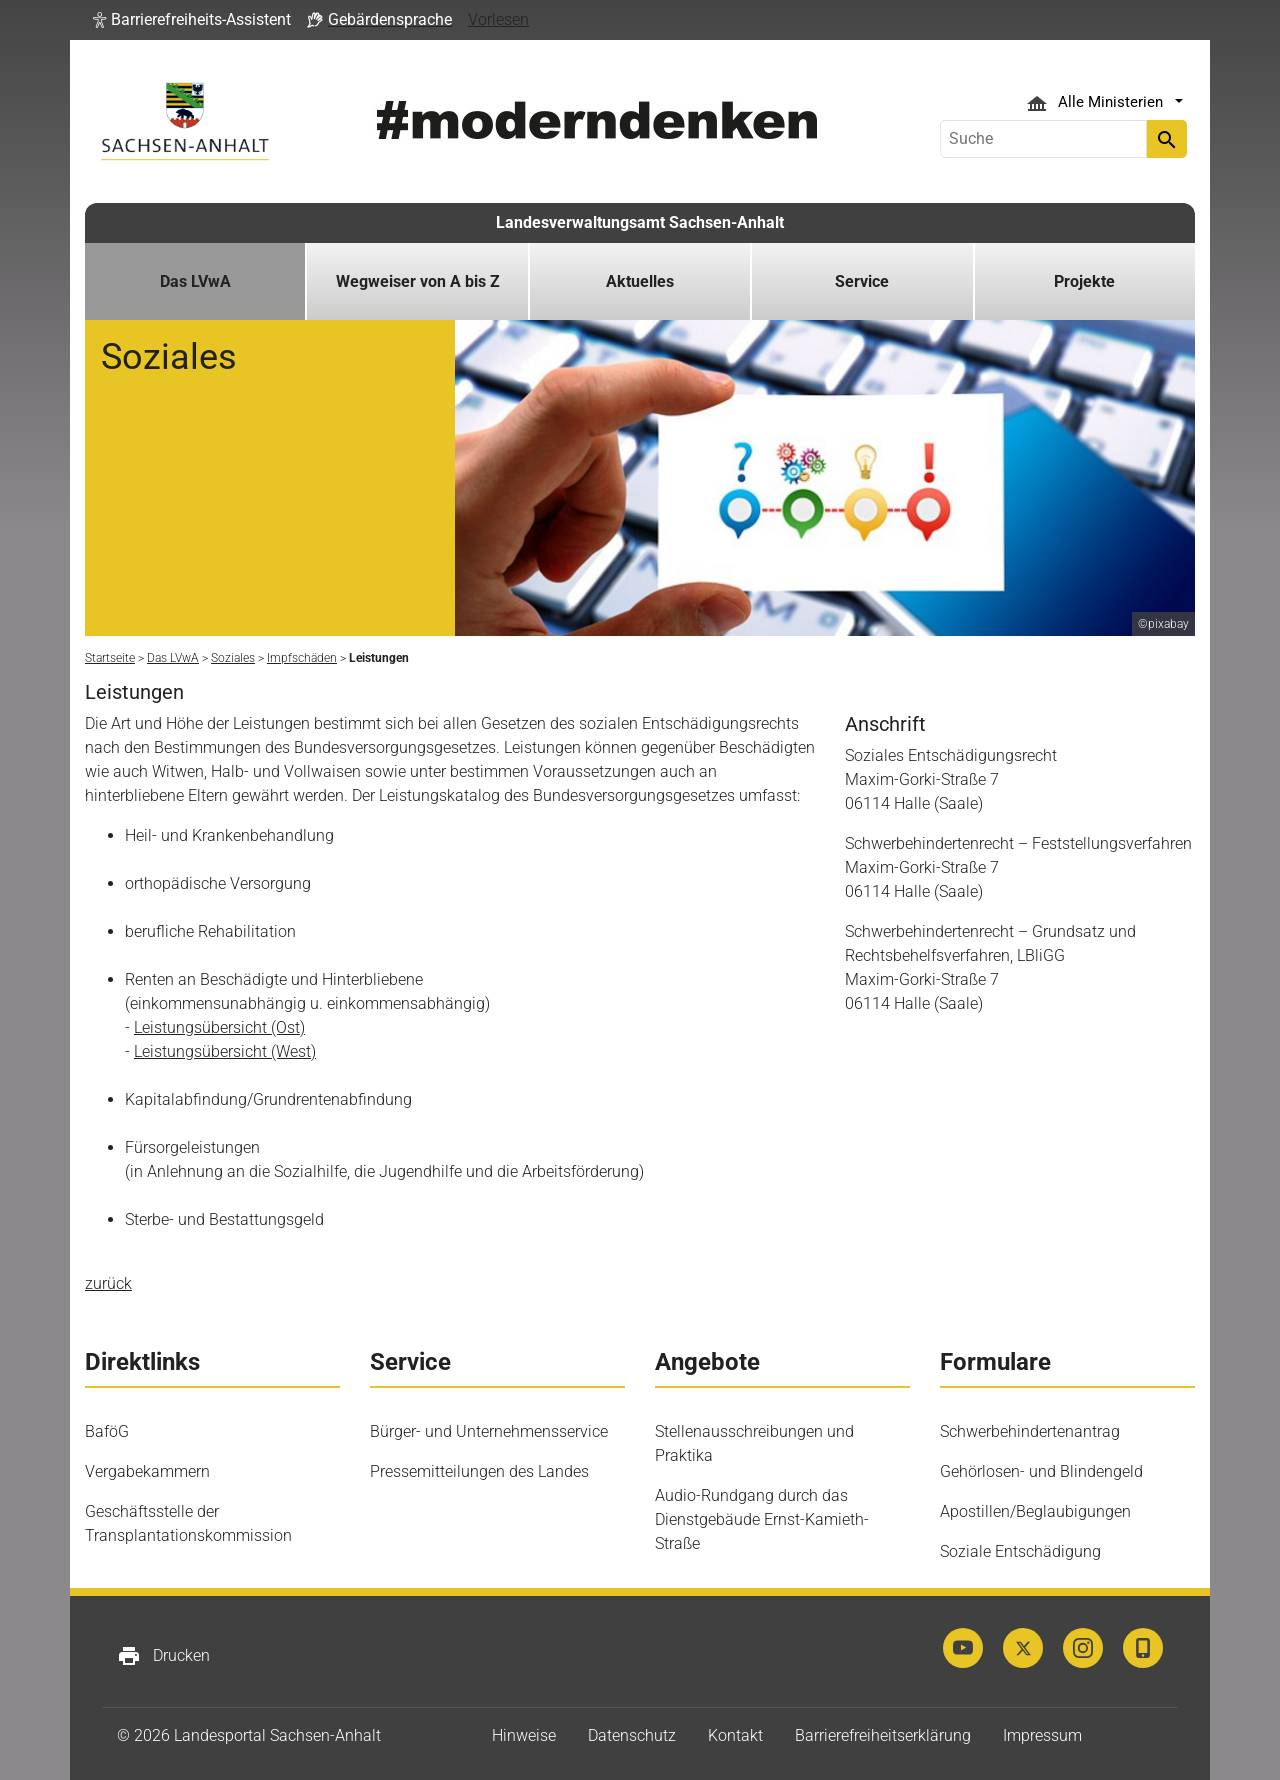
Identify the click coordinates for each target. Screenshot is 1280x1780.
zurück (108, 1283)
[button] (192, 20)
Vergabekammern (147, 1471)
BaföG (107, 1431)
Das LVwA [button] (195, 281)
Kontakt (735, 1735)
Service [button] (862, 281)
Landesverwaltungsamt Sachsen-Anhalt (640, 222)
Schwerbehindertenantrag (1030, 1431)
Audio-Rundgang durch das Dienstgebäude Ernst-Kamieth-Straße (762, 1519)
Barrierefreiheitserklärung (883, 1735)
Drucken (163, 1656)
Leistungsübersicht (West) (225, 1051)
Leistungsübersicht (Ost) (219, 1027)
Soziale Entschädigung (1020, 1551)
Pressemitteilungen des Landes (479, 1471)
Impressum (1042, 1735)
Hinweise (524, 1735)
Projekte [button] (1084, 281)
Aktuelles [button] (640, 281)
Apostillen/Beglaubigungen (1035, 1511)
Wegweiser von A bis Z (418, 281)
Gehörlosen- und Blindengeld (1041, 1471)
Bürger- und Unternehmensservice (489, 1431)
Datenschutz (632, 1735)
